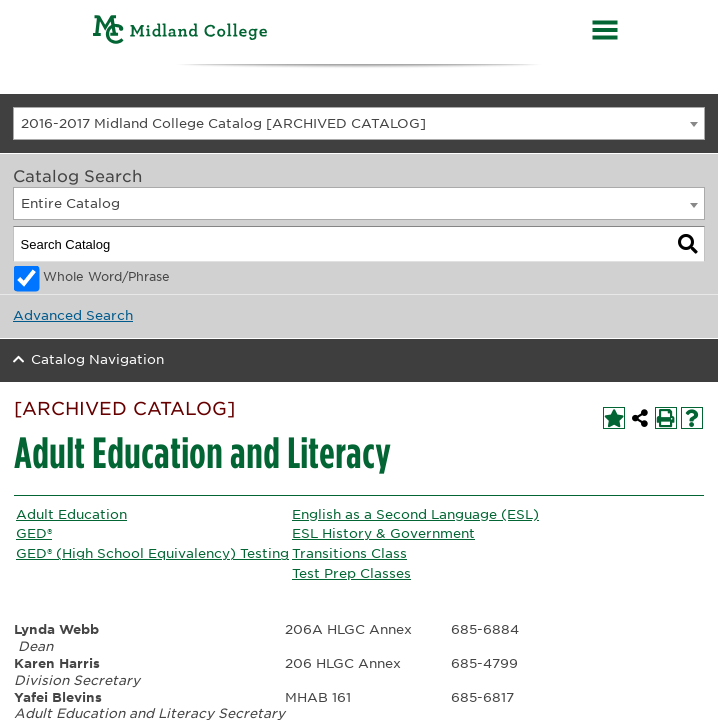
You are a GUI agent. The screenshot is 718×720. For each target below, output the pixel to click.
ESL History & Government (383, 533)
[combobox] (359, 123)
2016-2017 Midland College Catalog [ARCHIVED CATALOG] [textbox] (223, 123)
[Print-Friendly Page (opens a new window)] (666, 418)
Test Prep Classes (351, 573)
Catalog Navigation (97, 359)
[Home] (180, 32)
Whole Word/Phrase (106, 277)
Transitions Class (349, 553)
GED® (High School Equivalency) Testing (152, 553)
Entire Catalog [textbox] (70, 203)
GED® (34, 533)
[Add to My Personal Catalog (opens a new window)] (614, 418)
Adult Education (71, 514)
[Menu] (605, 32)
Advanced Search (73, 315)
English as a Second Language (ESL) (415, 514)
